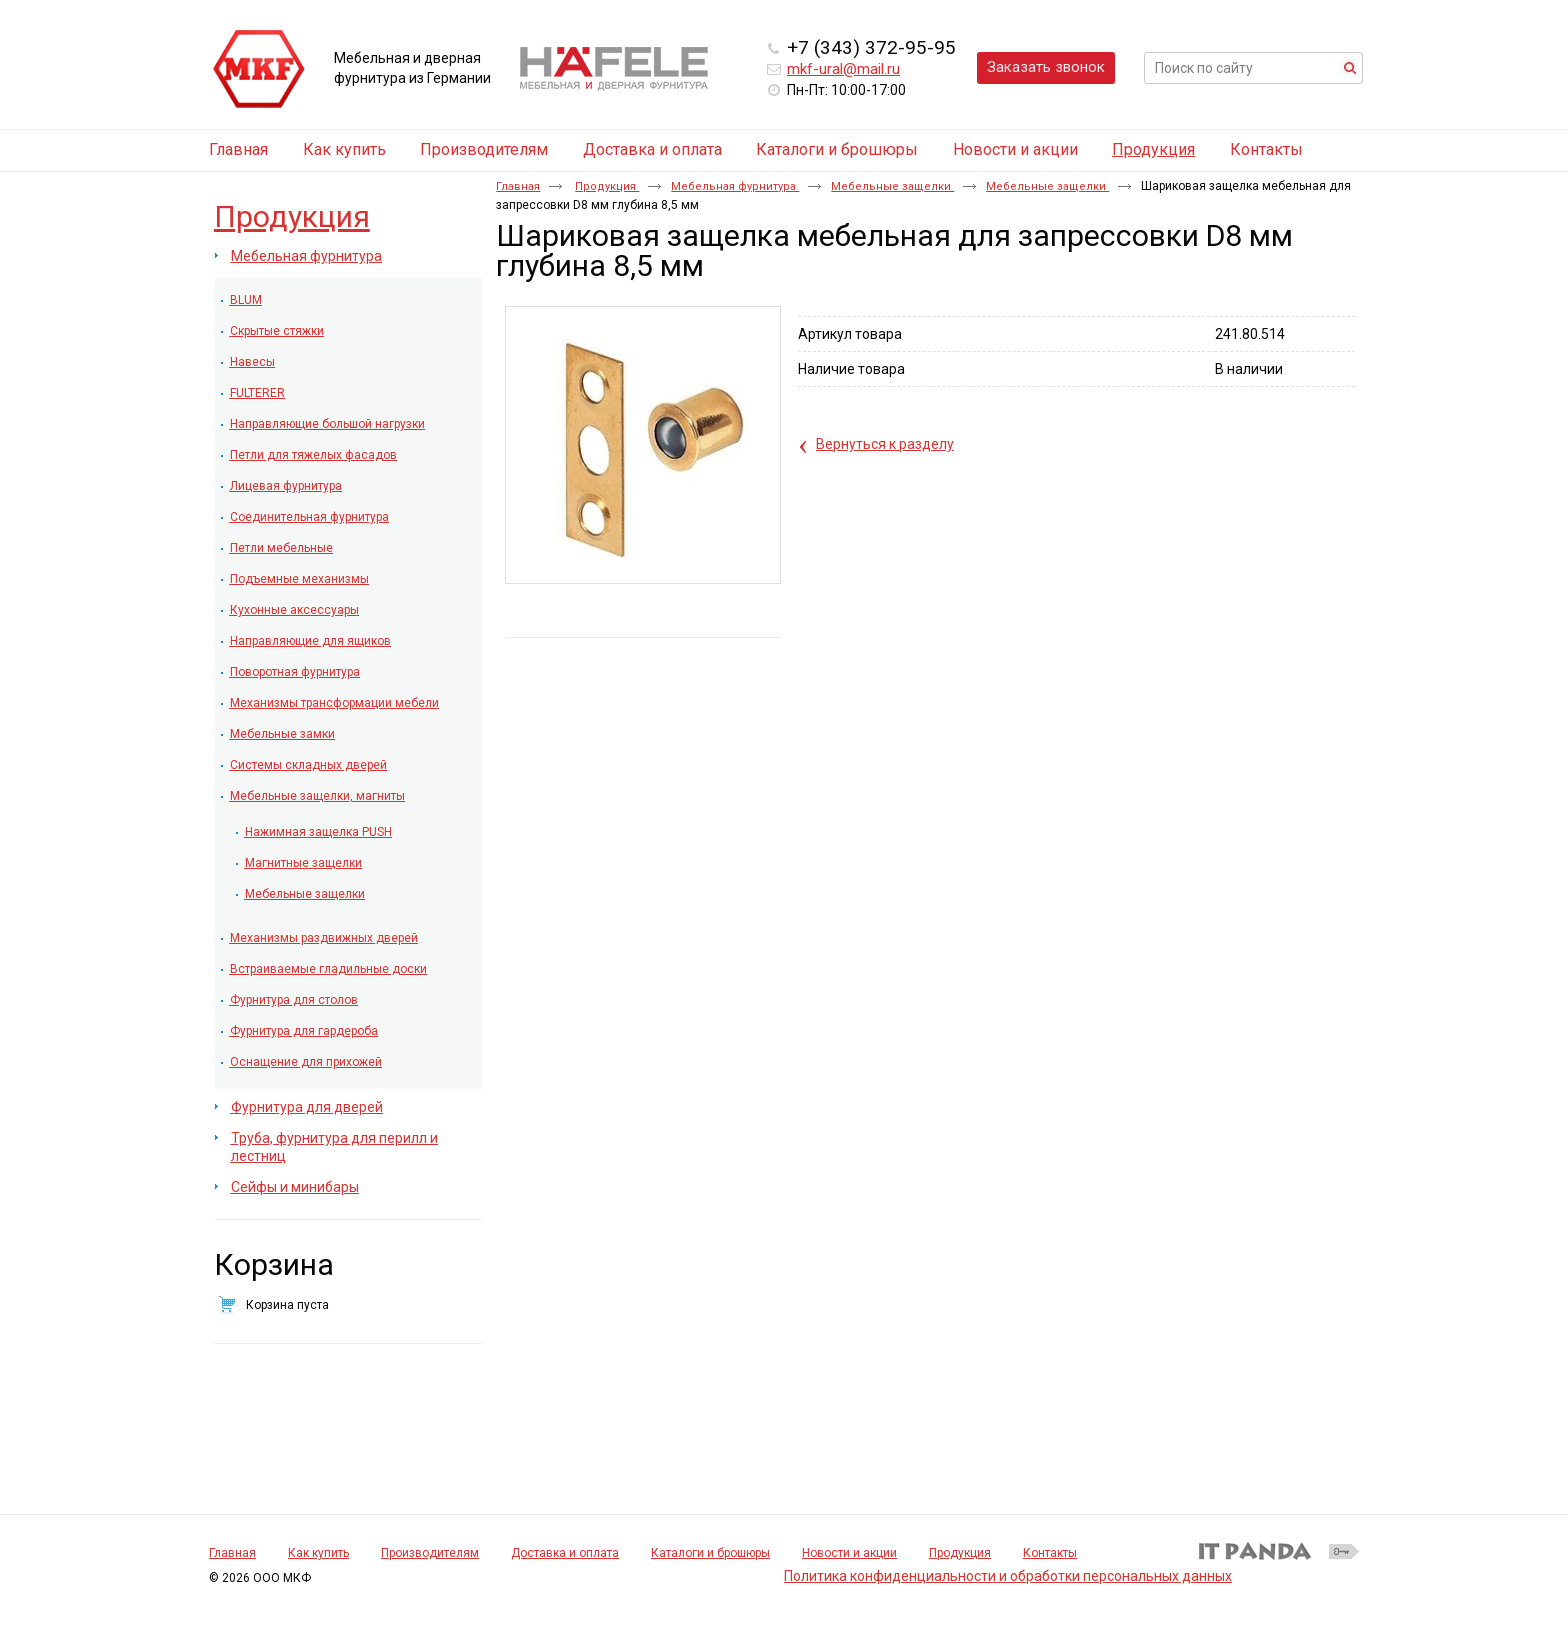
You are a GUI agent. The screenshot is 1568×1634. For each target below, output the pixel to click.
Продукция (1153, 149)
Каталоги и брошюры (710, 1553)
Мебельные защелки (892, 186)
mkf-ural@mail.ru (843, 69)
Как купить (318, 1553)
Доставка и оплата (565, 1553)
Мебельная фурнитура (735, 186)
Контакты (1050, 1553)
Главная (518, 186)
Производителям (430, 1553)
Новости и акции (849, 1553)
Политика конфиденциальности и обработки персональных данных (1008, 1576)
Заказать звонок (1046, 67)
